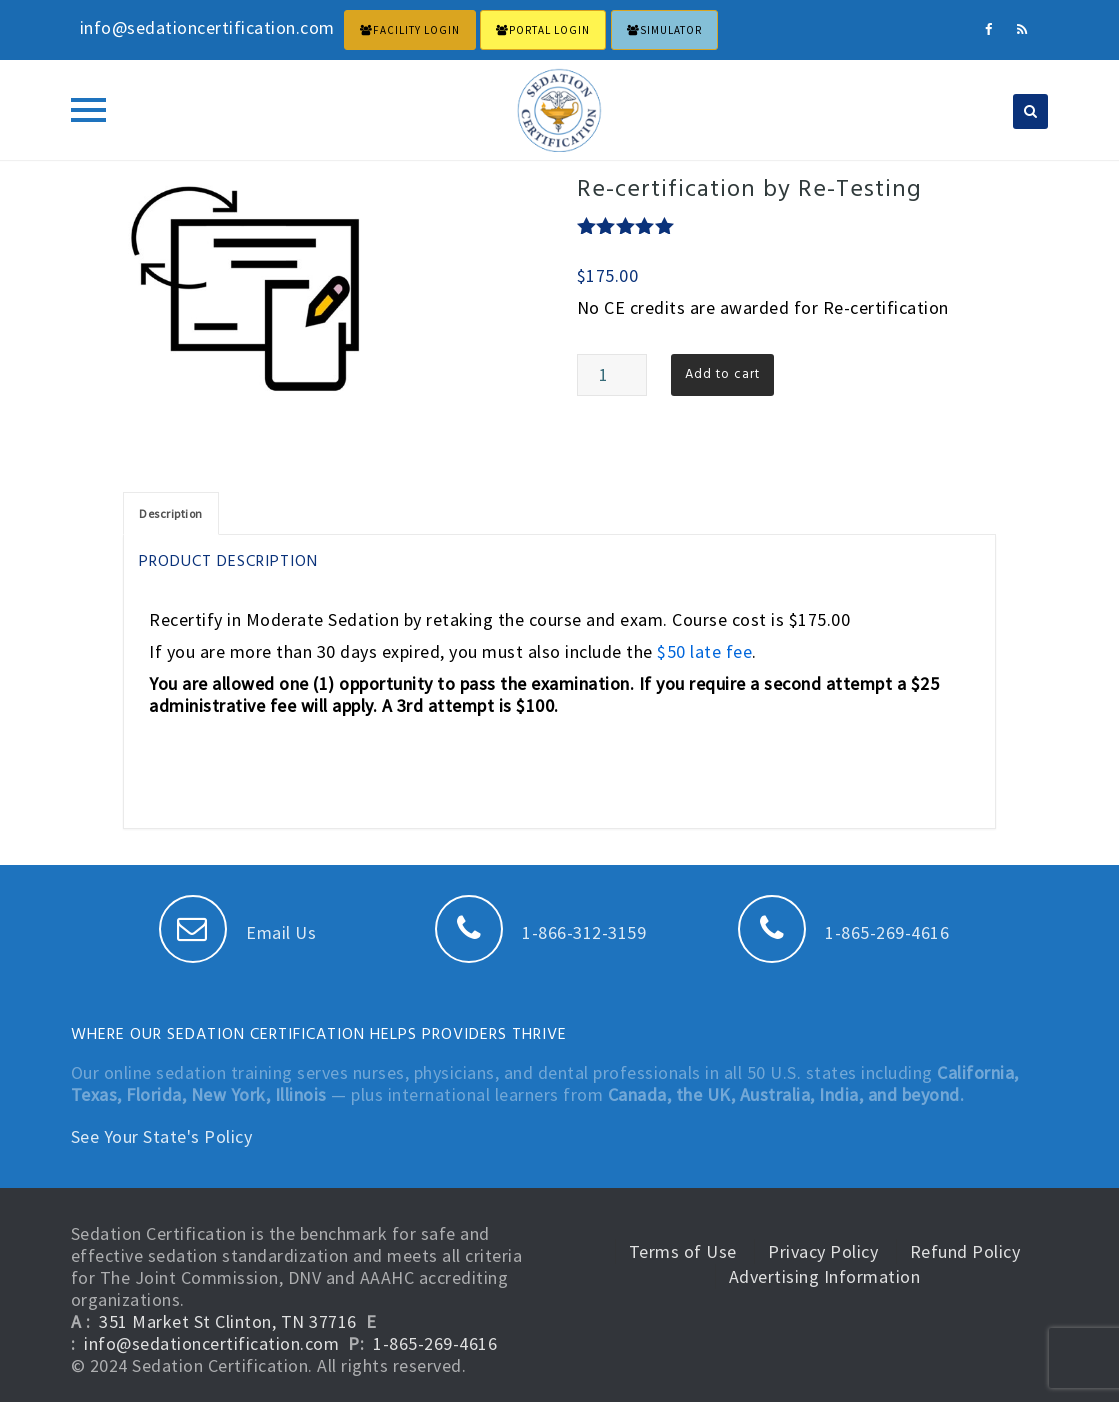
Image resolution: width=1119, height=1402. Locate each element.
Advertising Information (825, 1276)
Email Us (238, 932)
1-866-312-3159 (541, 932)
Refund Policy (965, 1251)
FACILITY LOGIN (410, 30)
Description (171, 513)
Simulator (664, 30)
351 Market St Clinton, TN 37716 (228, 1321)
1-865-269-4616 (844, 932)
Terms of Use (683, 1251)
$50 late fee (704, 651)
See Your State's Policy (162, 1136)
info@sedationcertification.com (211, 1343)
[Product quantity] (612, 375)
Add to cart (722, 374)
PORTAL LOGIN (543, 30)
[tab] (171, 513)
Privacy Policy (823, 1251)
